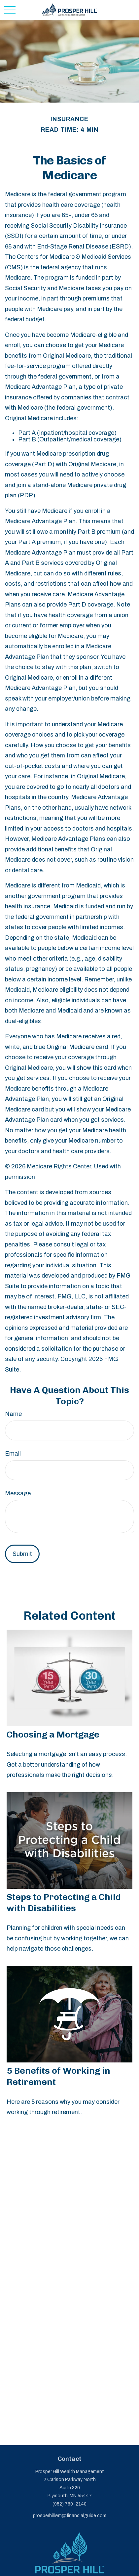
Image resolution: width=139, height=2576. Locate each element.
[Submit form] (22, 1554)
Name (13, 1414)
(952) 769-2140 (69, 2504)
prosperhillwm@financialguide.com (69, 2515)
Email (13, 1453)
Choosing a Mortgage (53, 1734)
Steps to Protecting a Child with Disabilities (64, 1903)
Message (18, 1493)
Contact (70, 2459)
